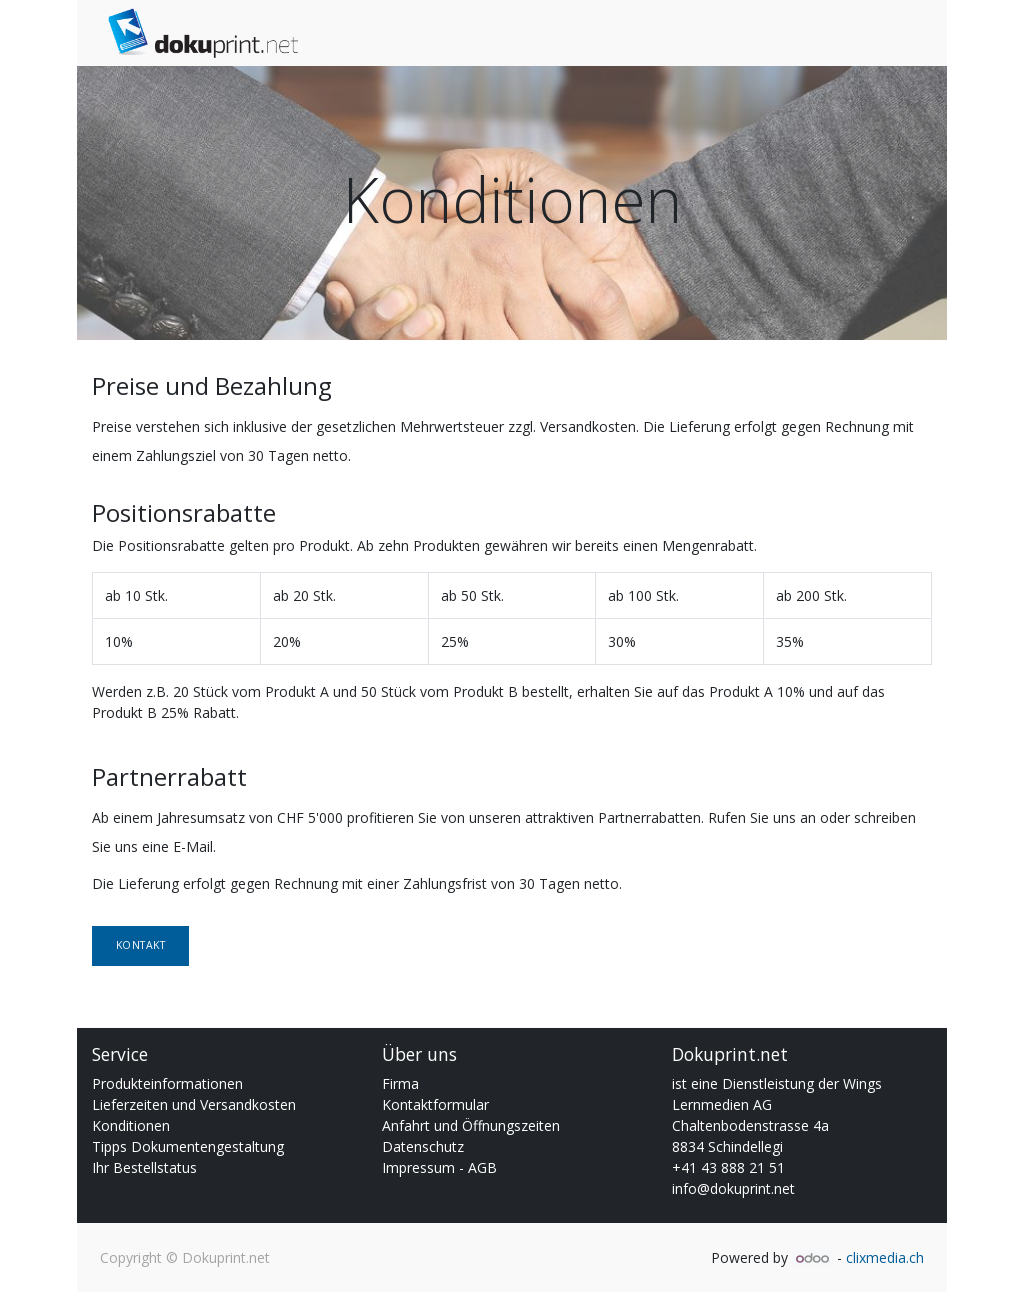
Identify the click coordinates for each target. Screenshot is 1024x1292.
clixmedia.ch (885, 1257)
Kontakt (141, 945)
